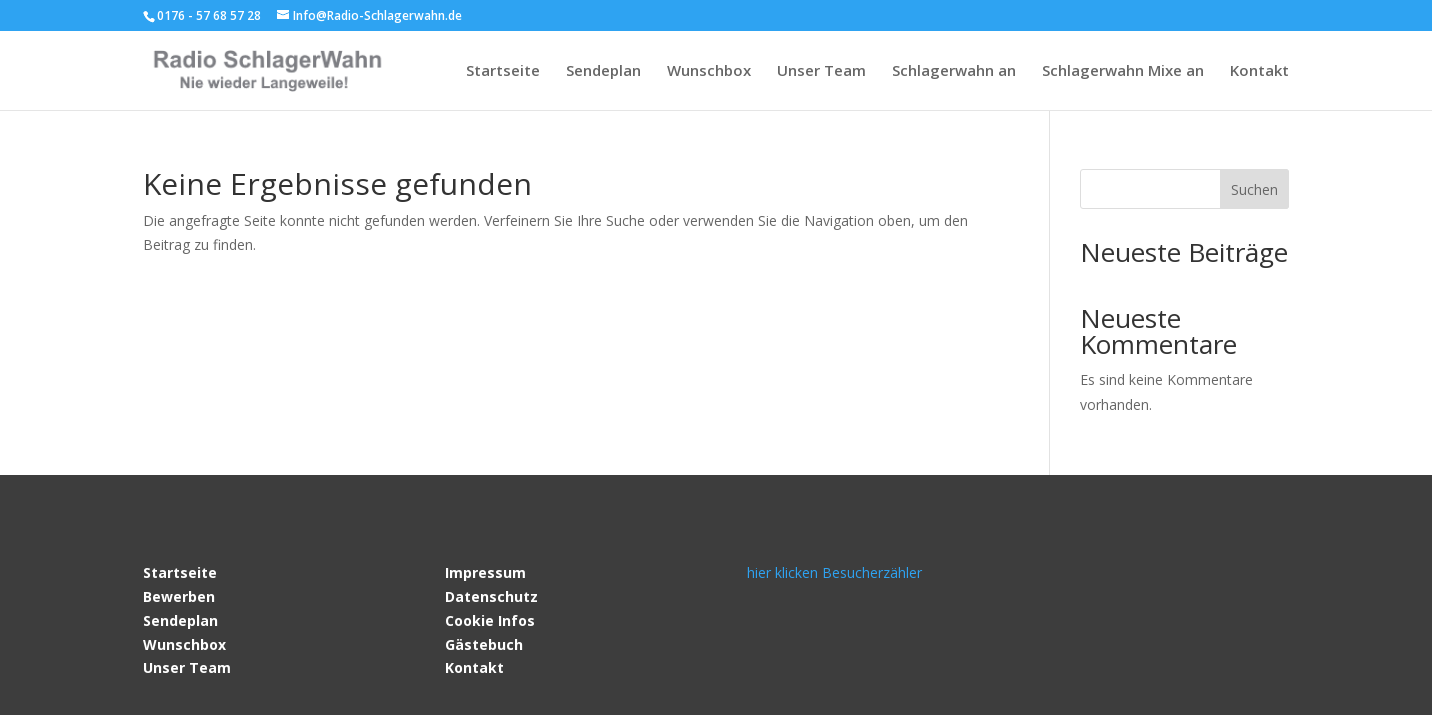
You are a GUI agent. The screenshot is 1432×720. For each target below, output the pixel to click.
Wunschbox (709, 71)
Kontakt (1259, 71)
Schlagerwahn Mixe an (1123, 71)
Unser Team (821, 71)
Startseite (503, 71)
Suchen (1254, 189)
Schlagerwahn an (954, 71)
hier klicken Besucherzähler (834, 572)
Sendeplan (603, 71)
